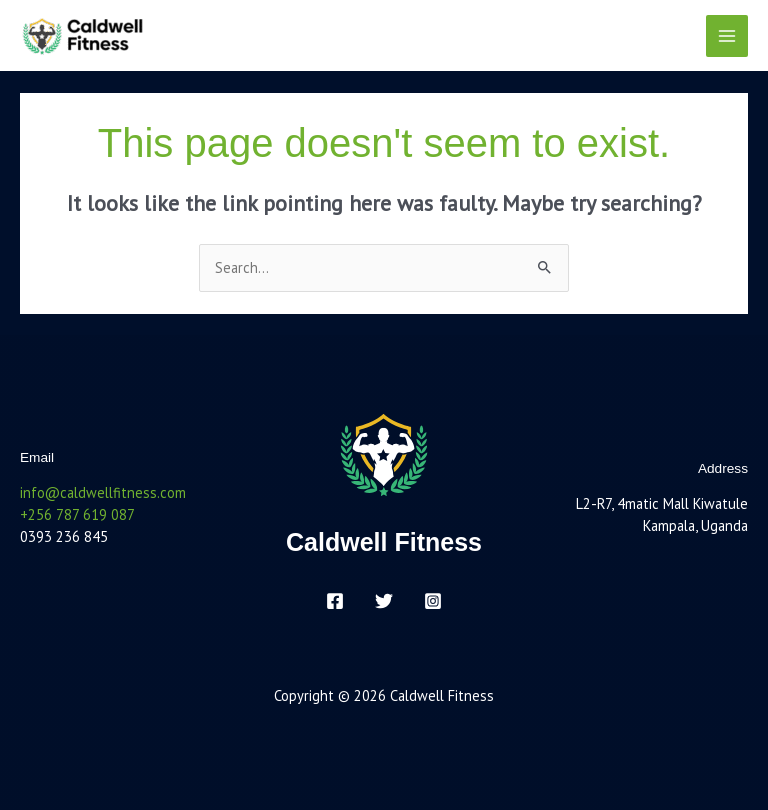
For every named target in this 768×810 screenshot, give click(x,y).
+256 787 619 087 (77, 514)
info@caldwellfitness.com (103, 492)
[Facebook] (335, 601)
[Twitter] (384, 601)
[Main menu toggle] (727, 36)
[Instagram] (433, 601)
